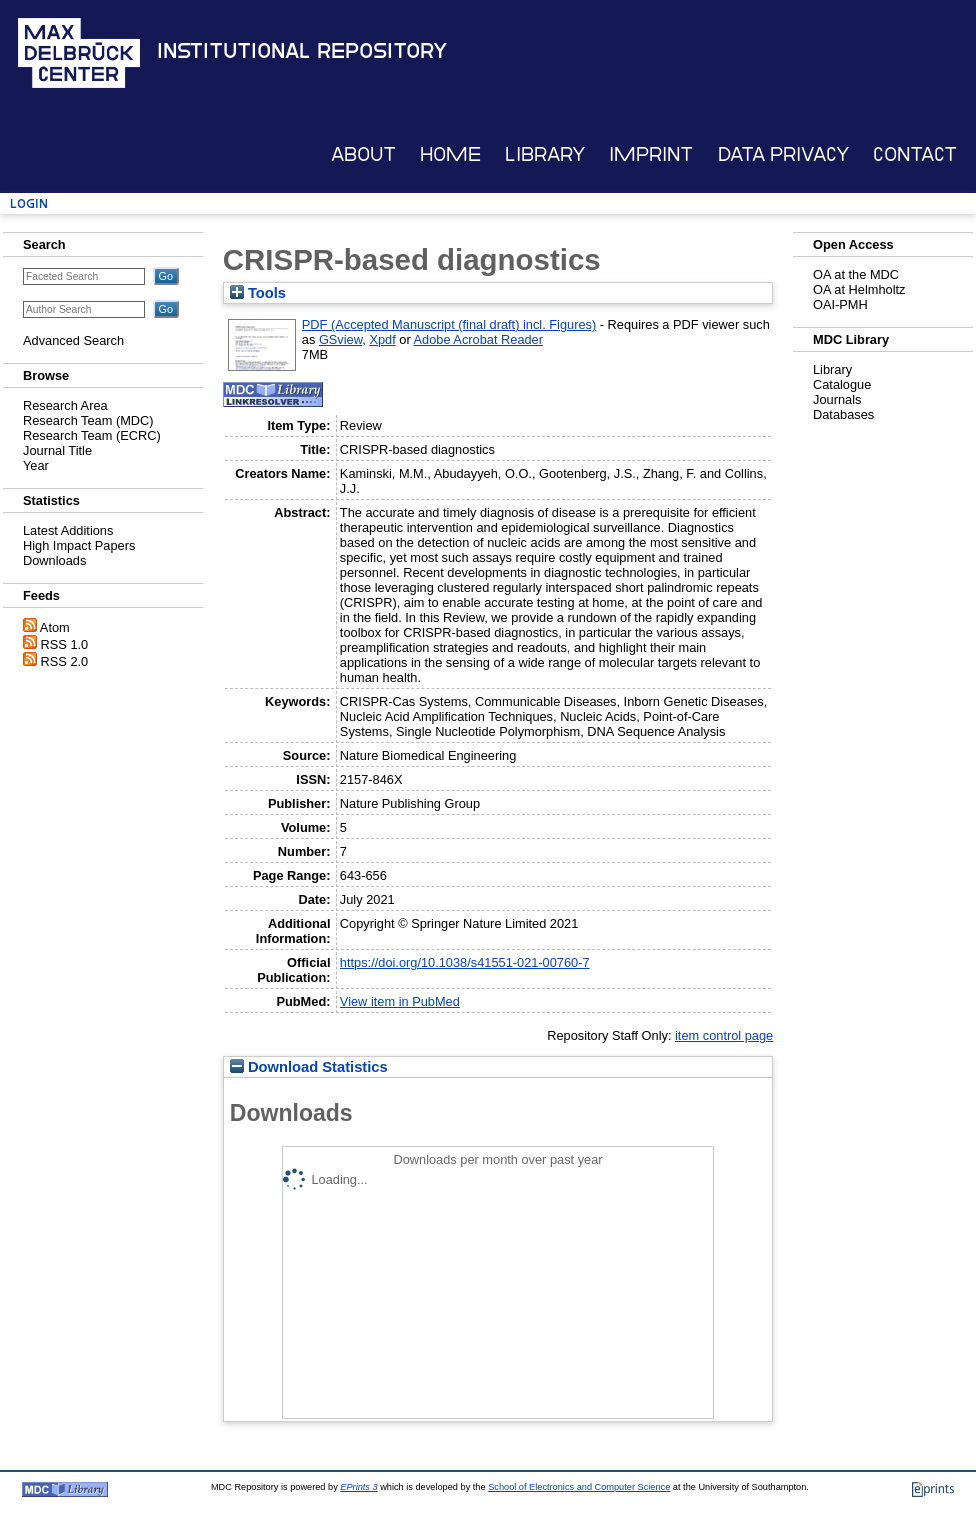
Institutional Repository (302, 51)
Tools (258, 293)
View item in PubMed (400, 1001)
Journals (837, 399)
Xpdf (382, 339)
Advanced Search (73, 340)
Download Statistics (309, 1067)
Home (450, 154)
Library (545, 154)
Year (36, 465)
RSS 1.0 (65, 644)
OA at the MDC (856, 274)
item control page (724, 1035)
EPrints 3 (358, 1487)
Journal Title (57, 450)
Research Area (65, 405)
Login (29, 203)
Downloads (54, 560)
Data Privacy (783, 154)
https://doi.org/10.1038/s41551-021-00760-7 (465, 962)
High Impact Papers (79, 545)
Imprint (651, 154)
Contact (915, 154)
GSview (340, 339)
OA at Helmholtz (859, 289)
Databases (843, 414)
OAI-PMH (840, 304)
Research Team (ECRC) (92, 435)
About (363, 154)
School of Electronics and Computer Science (579, 1487)
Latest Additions (68, 530)
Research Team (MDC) (88, 420)
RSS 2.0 (65, 661)
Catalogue (842, 384)
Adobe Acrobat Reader (478, 339)
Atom (55, 627)
